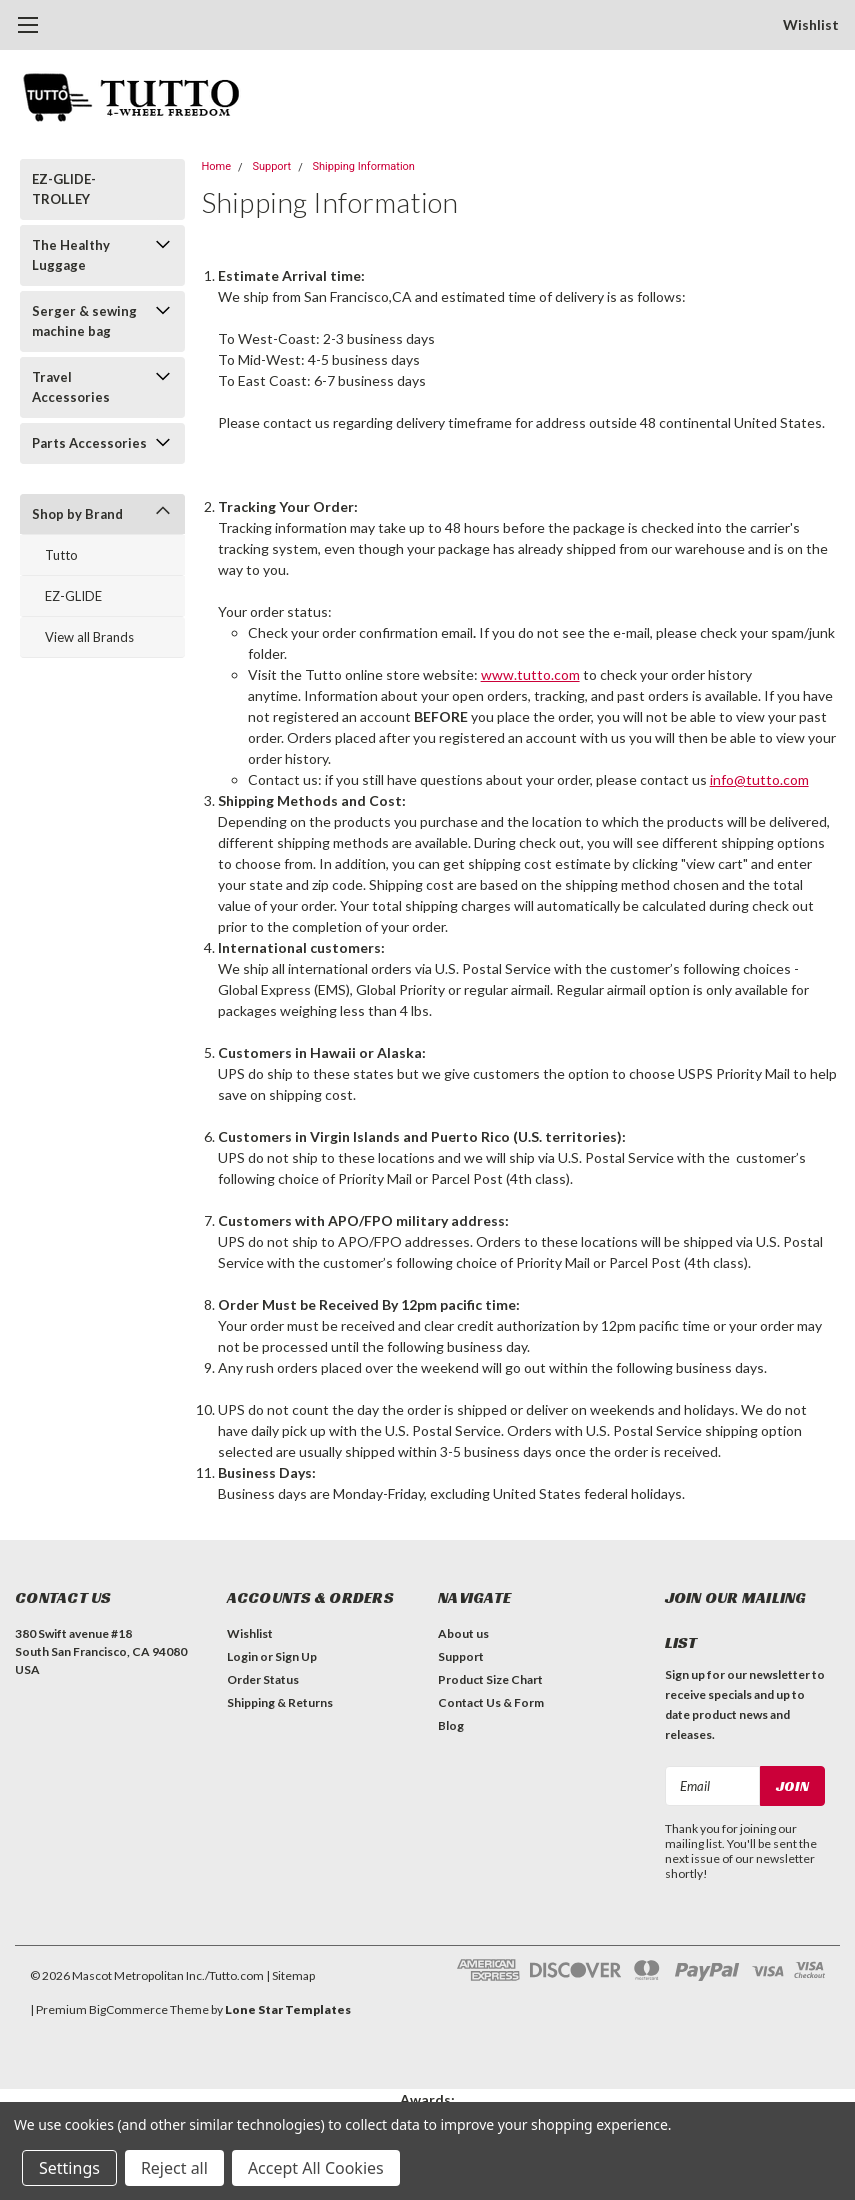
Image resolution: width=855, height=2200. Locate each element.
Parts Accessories (89, 443)
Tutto (61, 555)
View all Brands (89, 637)
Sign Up (296, 1656)
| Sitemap (290, 1975)
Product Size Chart (490, 1679)
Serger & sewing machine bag (84, 321)
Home (217, 166)
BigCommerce (128, 2009)
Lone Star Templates (288, 2009)
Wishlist (811, 24)
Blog (451, 1725)
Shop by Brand (77, 514)
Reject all (174, 2168)
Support (271, 166)
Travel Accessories (71, 387)
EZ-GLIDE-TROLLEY (64, 189)
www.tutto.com (530, 674)
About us (463, 1633)
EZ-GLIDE (73, 596)
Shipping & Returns (280, 1702)
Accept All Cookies (316, 2168)
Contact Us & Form (491, 1702)
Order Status (263, 1679)
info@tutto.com (759, 779)
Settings (69, 2168)
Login (242, 1656)
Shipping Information (364, 166)
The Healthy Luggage (71, 255)
